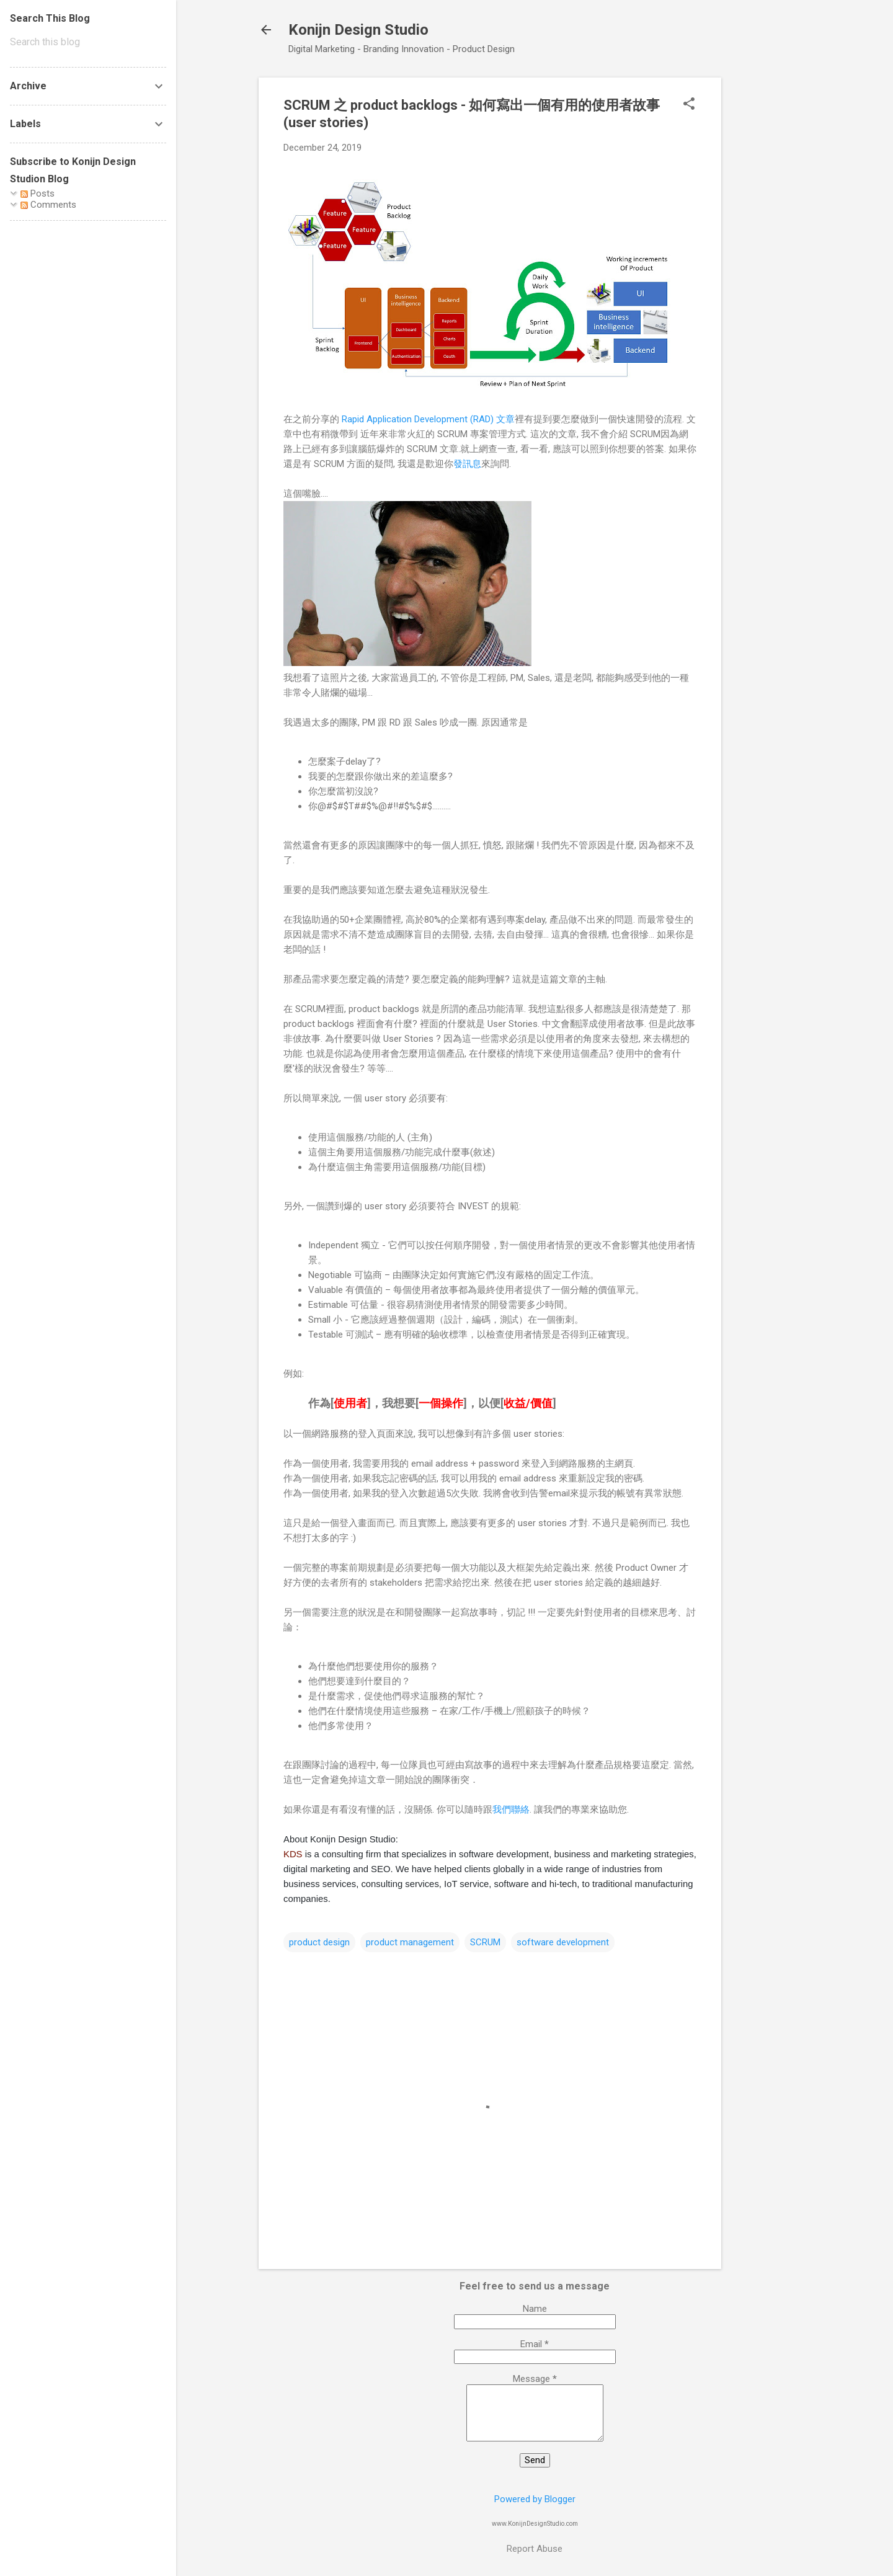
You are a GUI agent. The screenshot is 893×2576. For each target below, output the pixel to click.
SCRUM (485, 1942)
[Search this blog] (88, 42)
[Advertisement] (771, 264)
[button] (689, 104)
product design (319, 1942)
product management (410, 1942)
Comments (48, 204)
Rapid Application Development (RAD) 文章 (428, 419)
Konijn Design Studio (358, 29)
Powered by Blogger (534, 2499)
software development (563, 1942)
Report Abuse (534, 2548)
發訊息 (467, 463)
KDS (294, 1854)
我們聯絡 (511, 1809)
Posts (37, 193)
